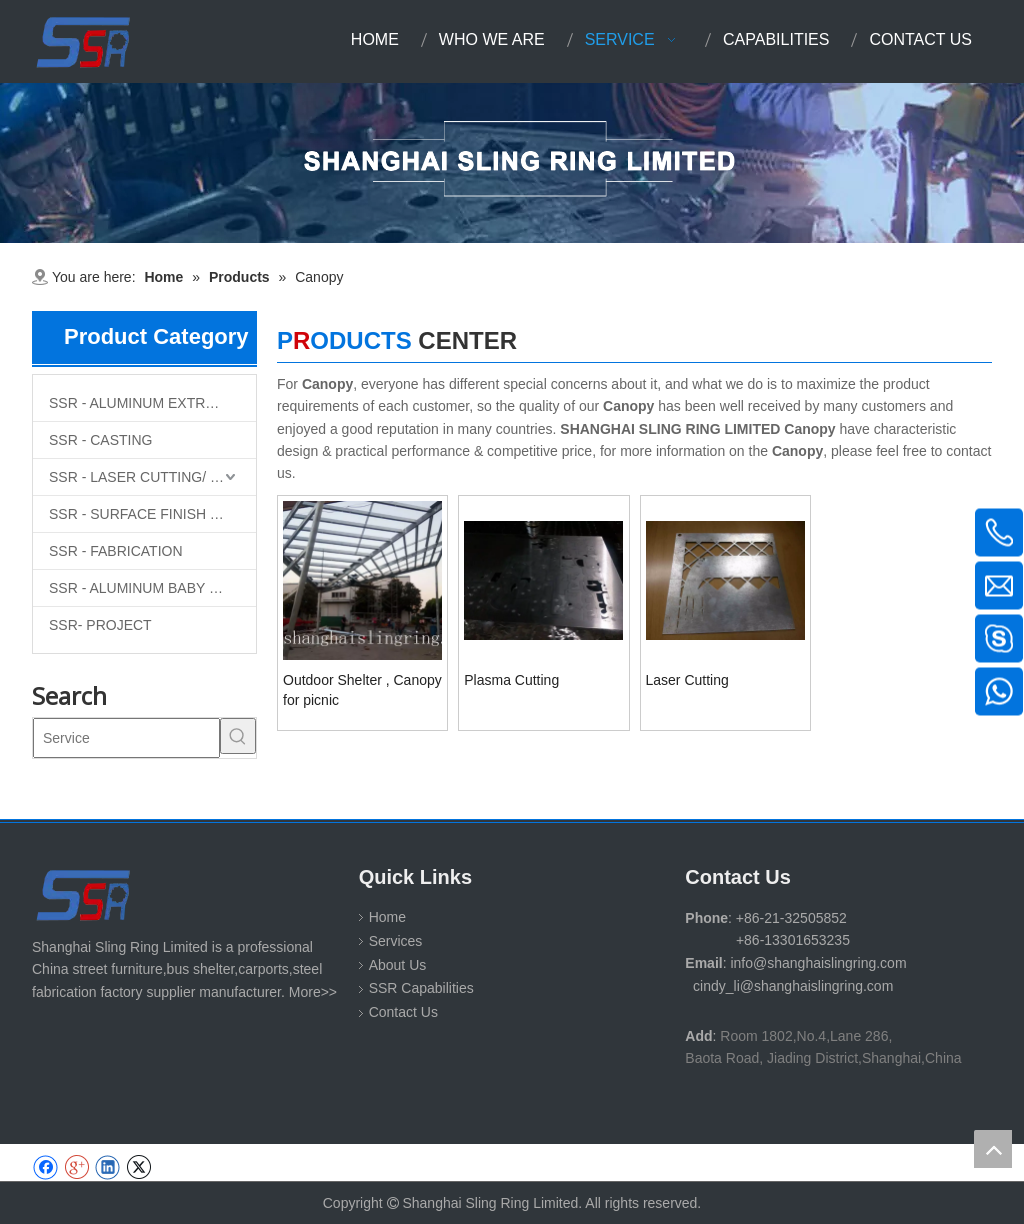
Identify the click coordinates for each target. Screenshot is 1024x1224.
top (993, 1149)
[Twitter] (138, 1167)
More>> (313, 992)
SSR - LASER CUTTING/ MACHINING (152, 477)
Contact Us (403, 1012)
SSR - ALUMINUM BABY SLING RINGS (152, 588)
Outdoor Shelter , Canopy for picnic (362, 690)
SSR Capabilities (421, 988)
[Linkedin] (107, 1167)
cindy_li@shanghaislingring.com (793, 986)
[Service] (126, 738)
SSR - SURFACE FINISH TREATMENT (152, 514)
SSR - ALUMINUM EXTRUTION (149, 403)
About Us (398, 965)
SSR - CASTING (100, 440)
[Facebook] (45, 1167)
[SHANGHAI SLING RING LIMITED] (84, 894)
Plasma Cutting (511, 680)
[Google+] (76, 1167)
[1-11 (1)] (512, 163)
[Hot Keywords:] (238, 736)
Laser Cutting (687, 680)
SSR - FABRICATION (116, 551)
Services (396, 941)
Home (387, 917)
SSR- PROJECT (100, 625)
